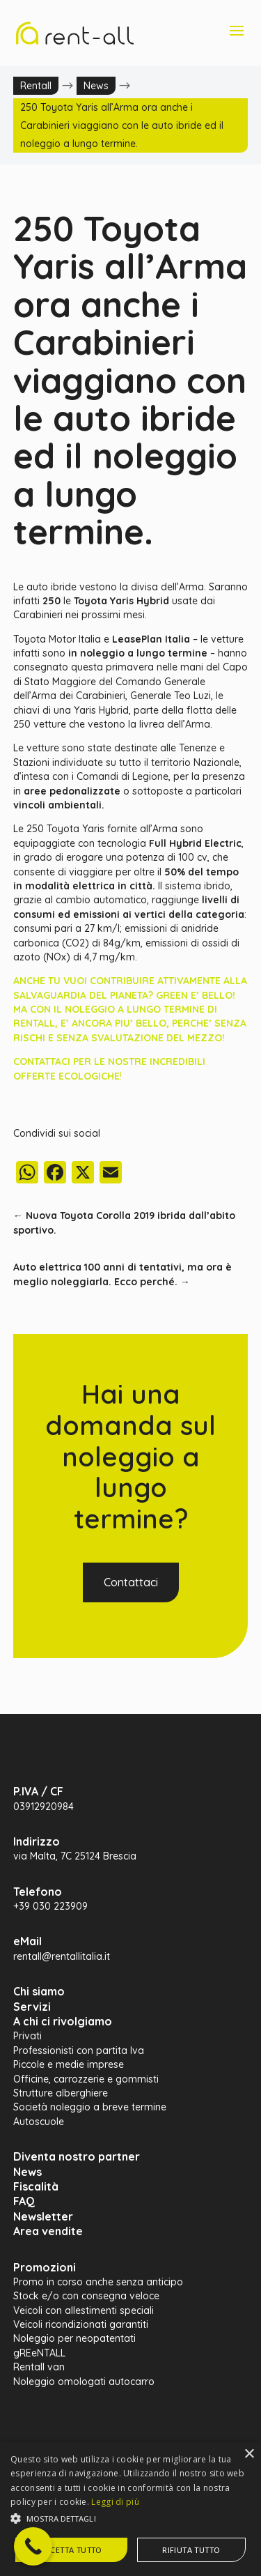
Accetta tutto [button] (71, 2550)
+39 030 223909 (50, 1906)
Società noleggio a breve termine (89, 2107)
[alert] (130, 2509)
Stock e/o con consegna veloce (86, 2296)
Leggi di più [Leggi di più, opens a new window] (115, 2502)
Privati (27, 2036)
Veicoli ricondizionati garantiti (80, 2324)
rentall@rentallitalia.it (61, 1956)
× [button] (249, 2454)
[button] (130, 2519)
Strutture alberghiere (60, 2093)
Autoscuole (38, 2121)
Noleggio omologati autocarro (84, 2381)
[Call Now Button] (33, 2546)
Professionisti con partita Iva (78, 2050)
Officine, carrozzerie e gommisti (86, 2079)
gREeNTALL (39, 2353)
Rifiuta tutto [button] (191, 2550)
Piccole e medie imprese (68, 2064)
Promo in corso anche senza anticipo (98, 2282)
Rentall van (39, 2367)
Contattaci (131, 1582)
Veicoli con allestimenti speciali (83, 2310)
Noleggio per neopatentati (74, 2338)
